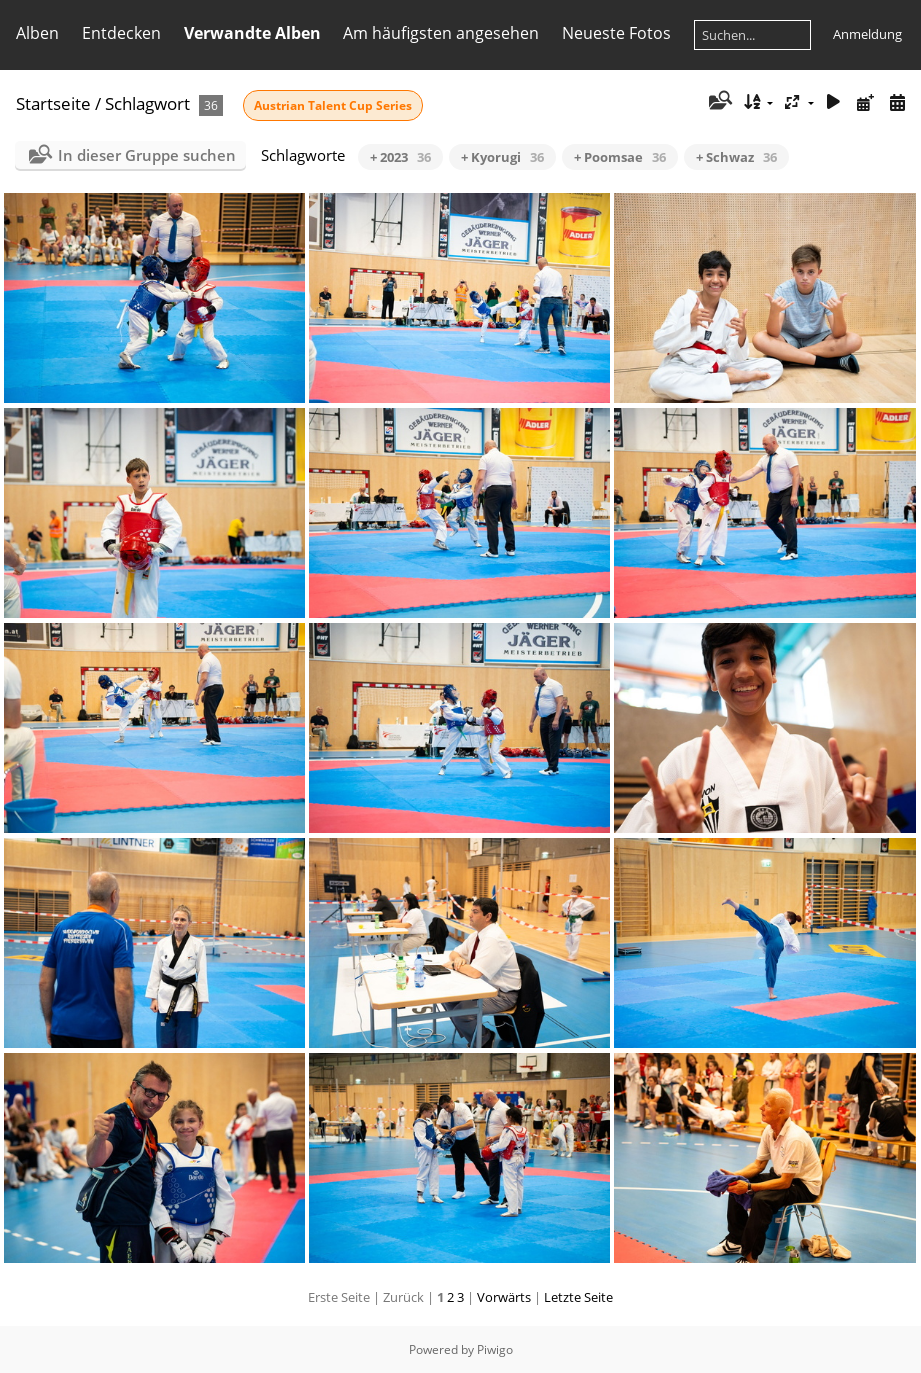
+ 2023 (400, 157)
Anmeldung (867, 34)
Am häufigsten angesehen (441, 33)
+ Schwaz (736, 157)
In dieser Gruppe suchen (147, 155)
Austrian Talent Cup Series (333, 105)
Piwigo (495, 1349)
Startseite (53, 103)
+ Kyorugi (502, 157)
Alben (37, 33)
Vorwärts (504, 1297)
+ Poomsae (620, 157)
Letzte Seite (578, 1297)
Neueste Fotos (616, 33)
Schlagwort (147, 103)
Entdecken (121, 33)
